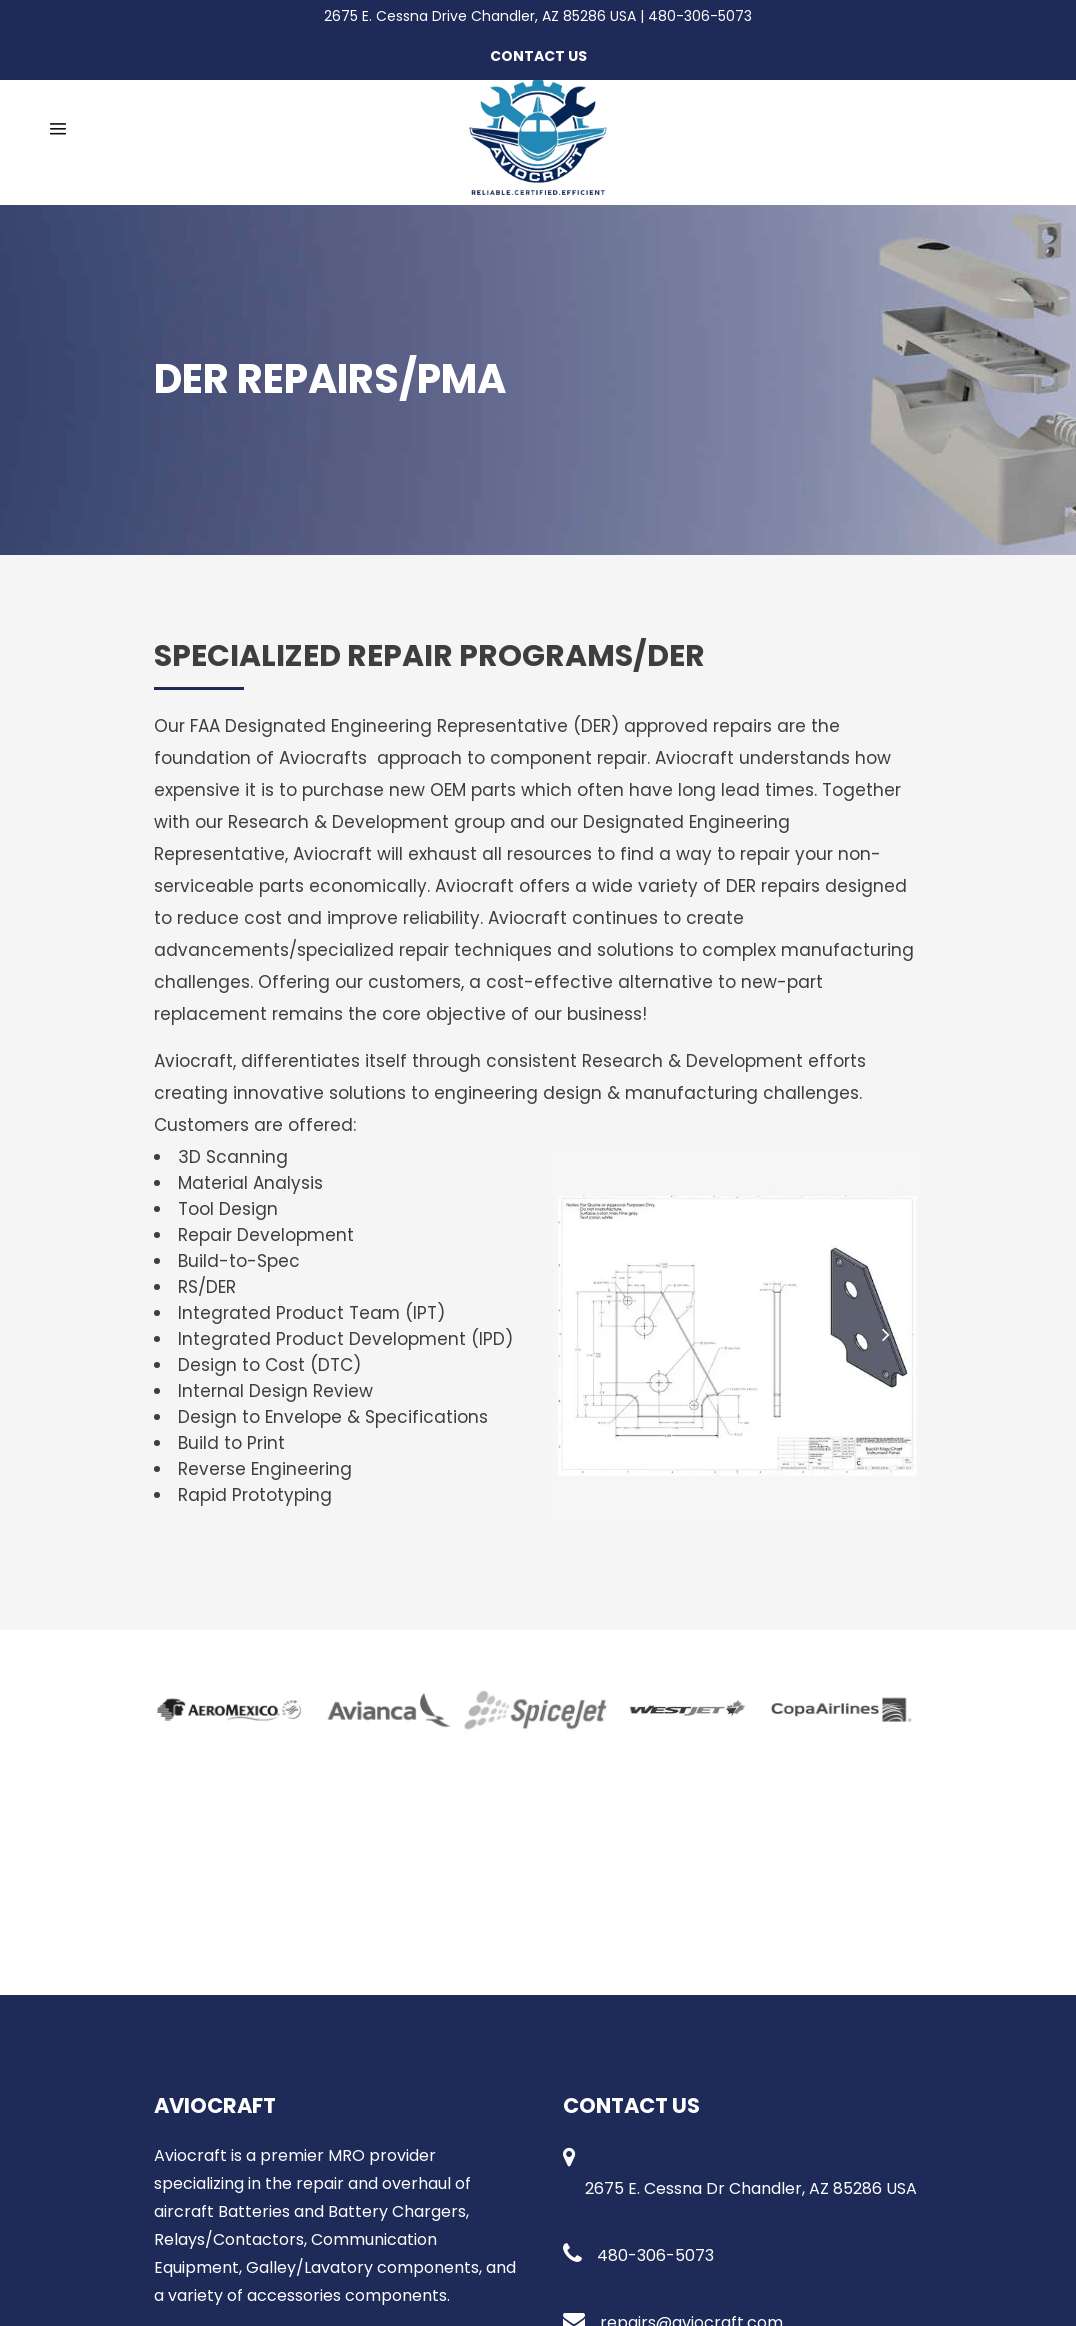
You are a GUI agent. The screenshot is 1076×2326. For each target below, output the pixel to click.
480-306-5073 (700, 16)
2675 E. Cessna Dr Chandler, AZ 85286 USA (751, 2188)
